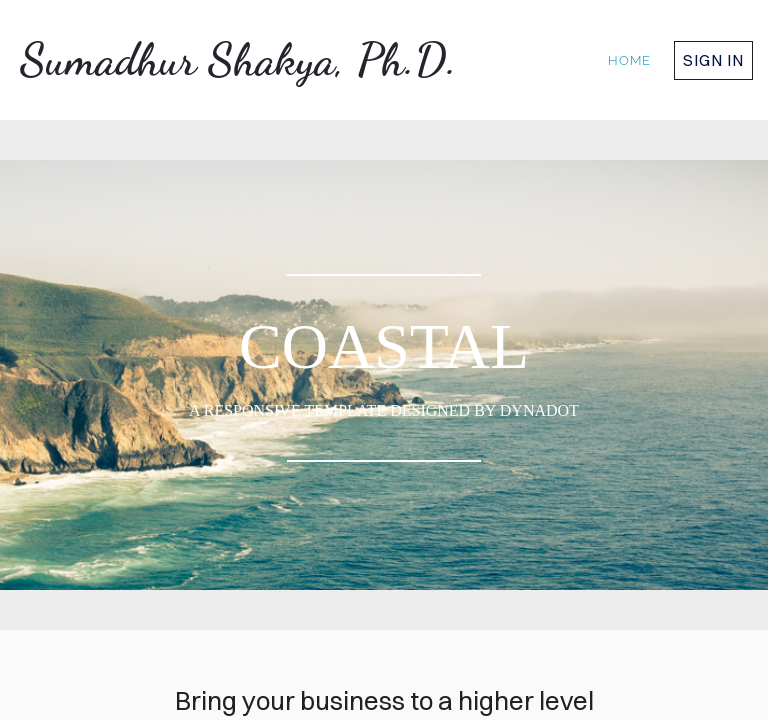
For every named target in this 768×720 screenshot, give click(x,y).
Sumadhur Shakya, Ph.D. (238, 60)
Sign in (713, 60)
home (629, 60)
